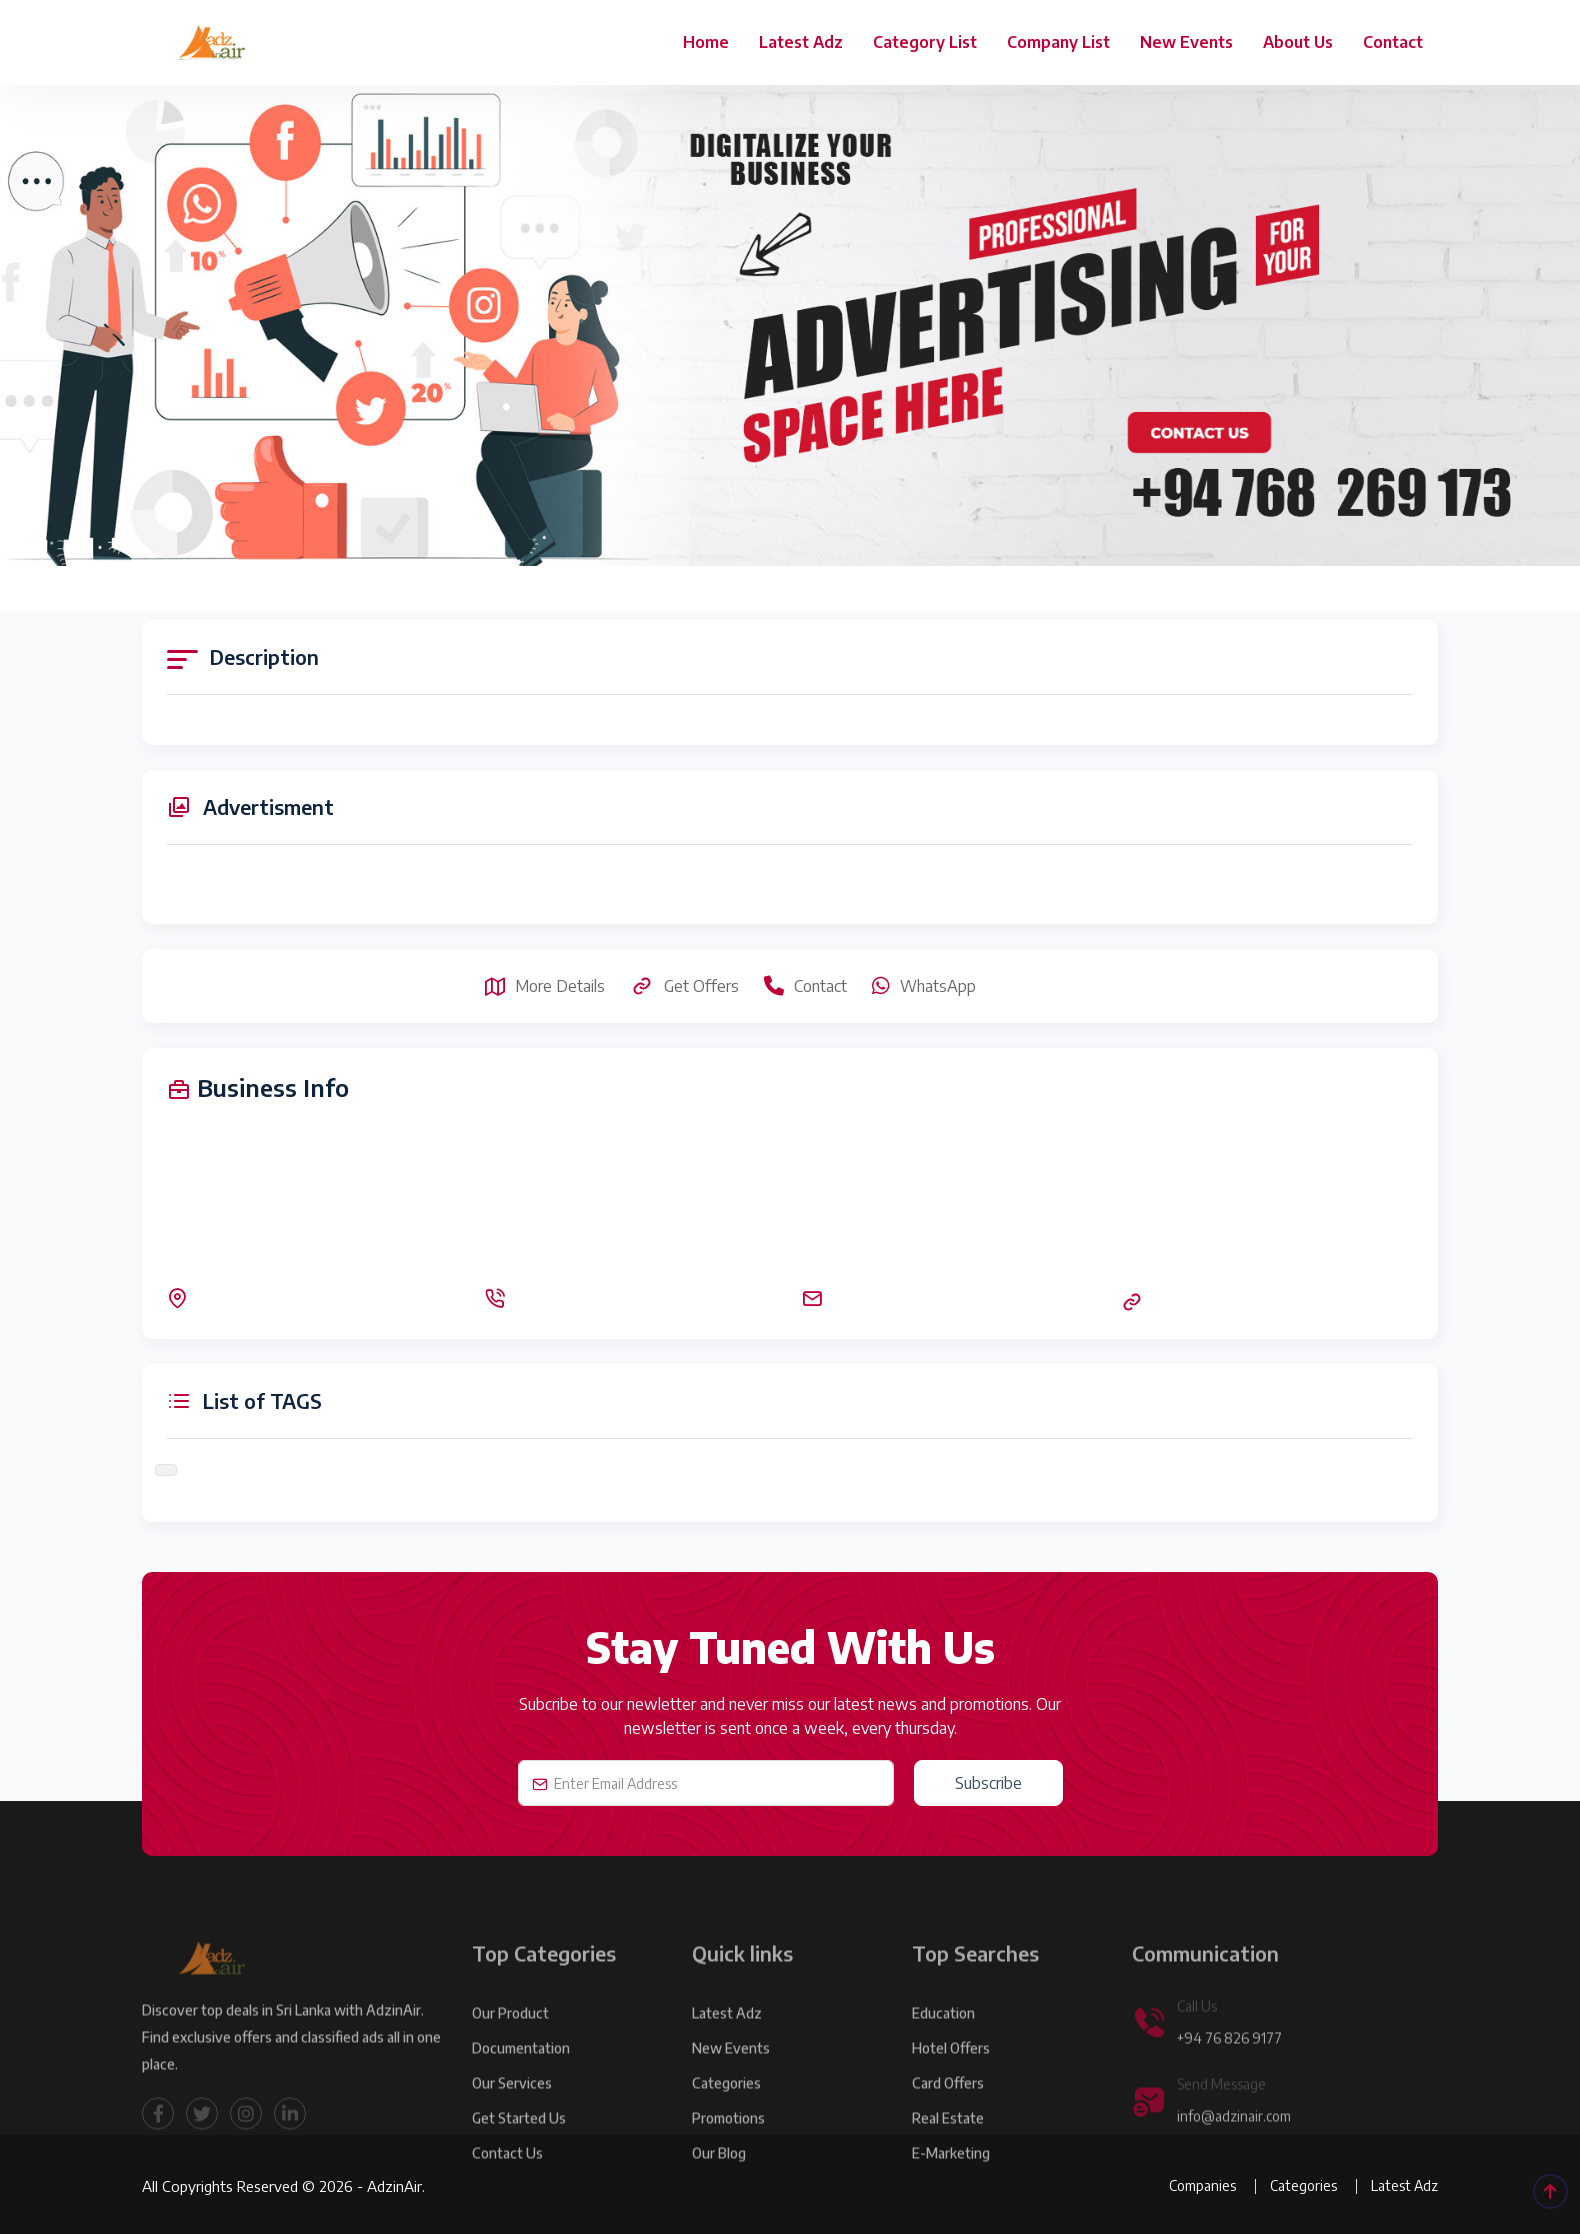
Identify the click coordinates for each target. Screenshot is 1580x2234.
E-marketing (951, 2183)
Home (706, 42)
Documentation (521, 2078)
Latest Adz (801, 42)
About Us (1298, 42)
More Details (545, 986)
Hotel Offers (951, 2078)
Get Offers (684, 986)
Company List (1058, 42)
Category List (925, 42)
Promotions (728, 2148)
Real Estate (948, 2148)
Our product (510, 2043)
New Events (1186, 42)
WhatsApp (924, 986)
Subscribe (988, 1783)
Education (943, 2043)
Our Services (512, 2113)
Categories (726, 2113)
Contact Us (507, 2183)
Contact (1393, 42)
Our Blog (719, 2183)
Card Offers (948, 2113)
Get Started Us (519, 2148)
